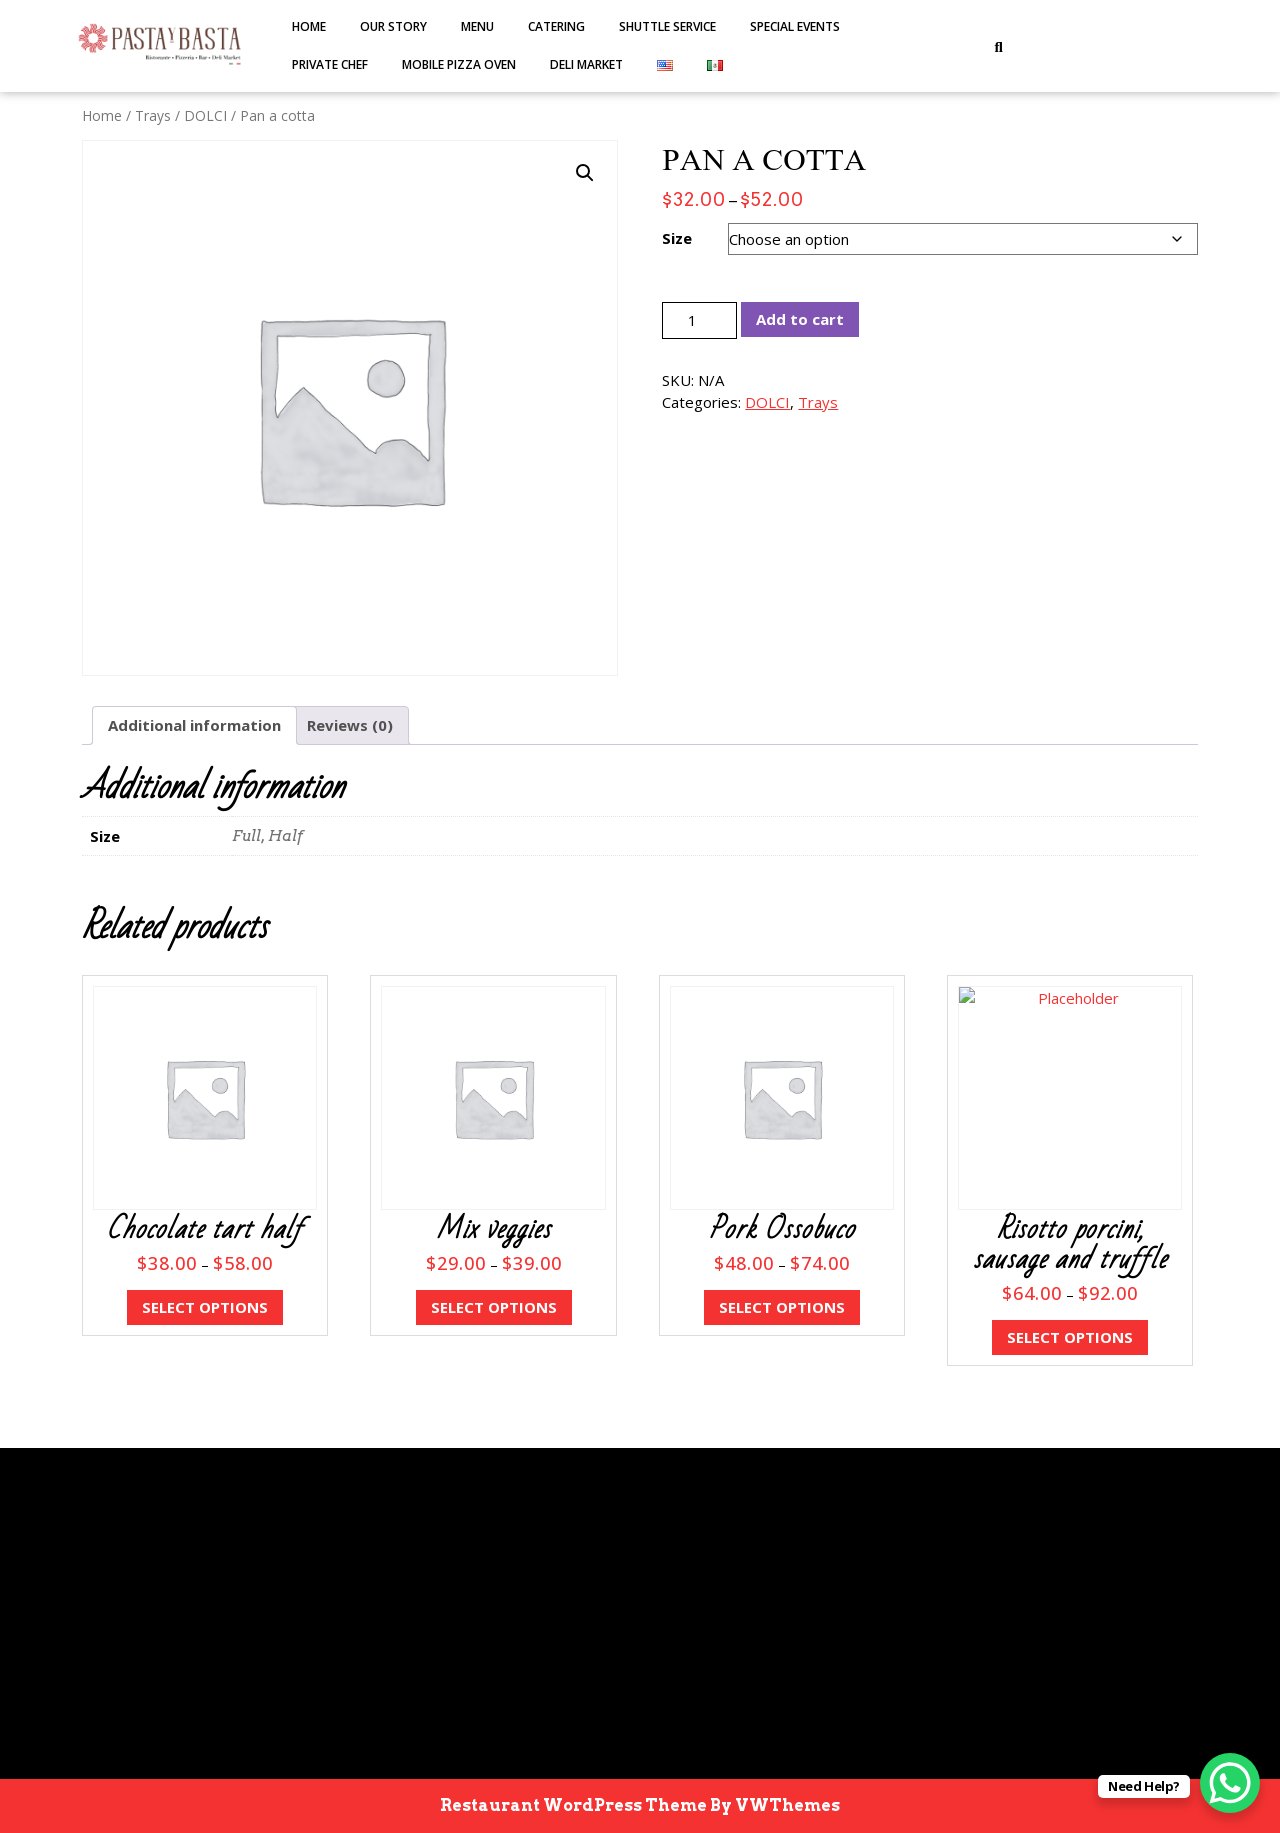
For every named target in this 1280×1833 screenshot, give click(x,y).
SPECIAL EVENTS (795, 26)
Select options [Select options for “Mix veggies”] (494, 1307)
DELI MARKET (586, 64)
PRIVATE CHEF (330, 64)
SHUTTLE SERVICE (667, 26)
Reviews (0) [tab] (350, 725)
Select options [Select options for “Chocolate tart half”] (205, 1307)
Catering (556, 26)
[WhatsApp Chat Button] (1230, 1783)
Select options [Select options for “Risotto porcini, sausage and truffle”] (1070, 1337)
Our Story (393, 26)
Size (677, 238)
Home (309, 26)
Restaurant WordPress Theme (573, 1805)
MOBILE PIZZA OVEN (459, 64)
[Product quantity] (699, 320)
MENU (477, 26)
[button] (585, 173)
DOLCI (205, 115)
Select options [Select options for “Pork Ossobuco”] (782, 1307)
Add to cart (800, 319)
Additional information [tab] (194, 725)
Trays (153, 115)
